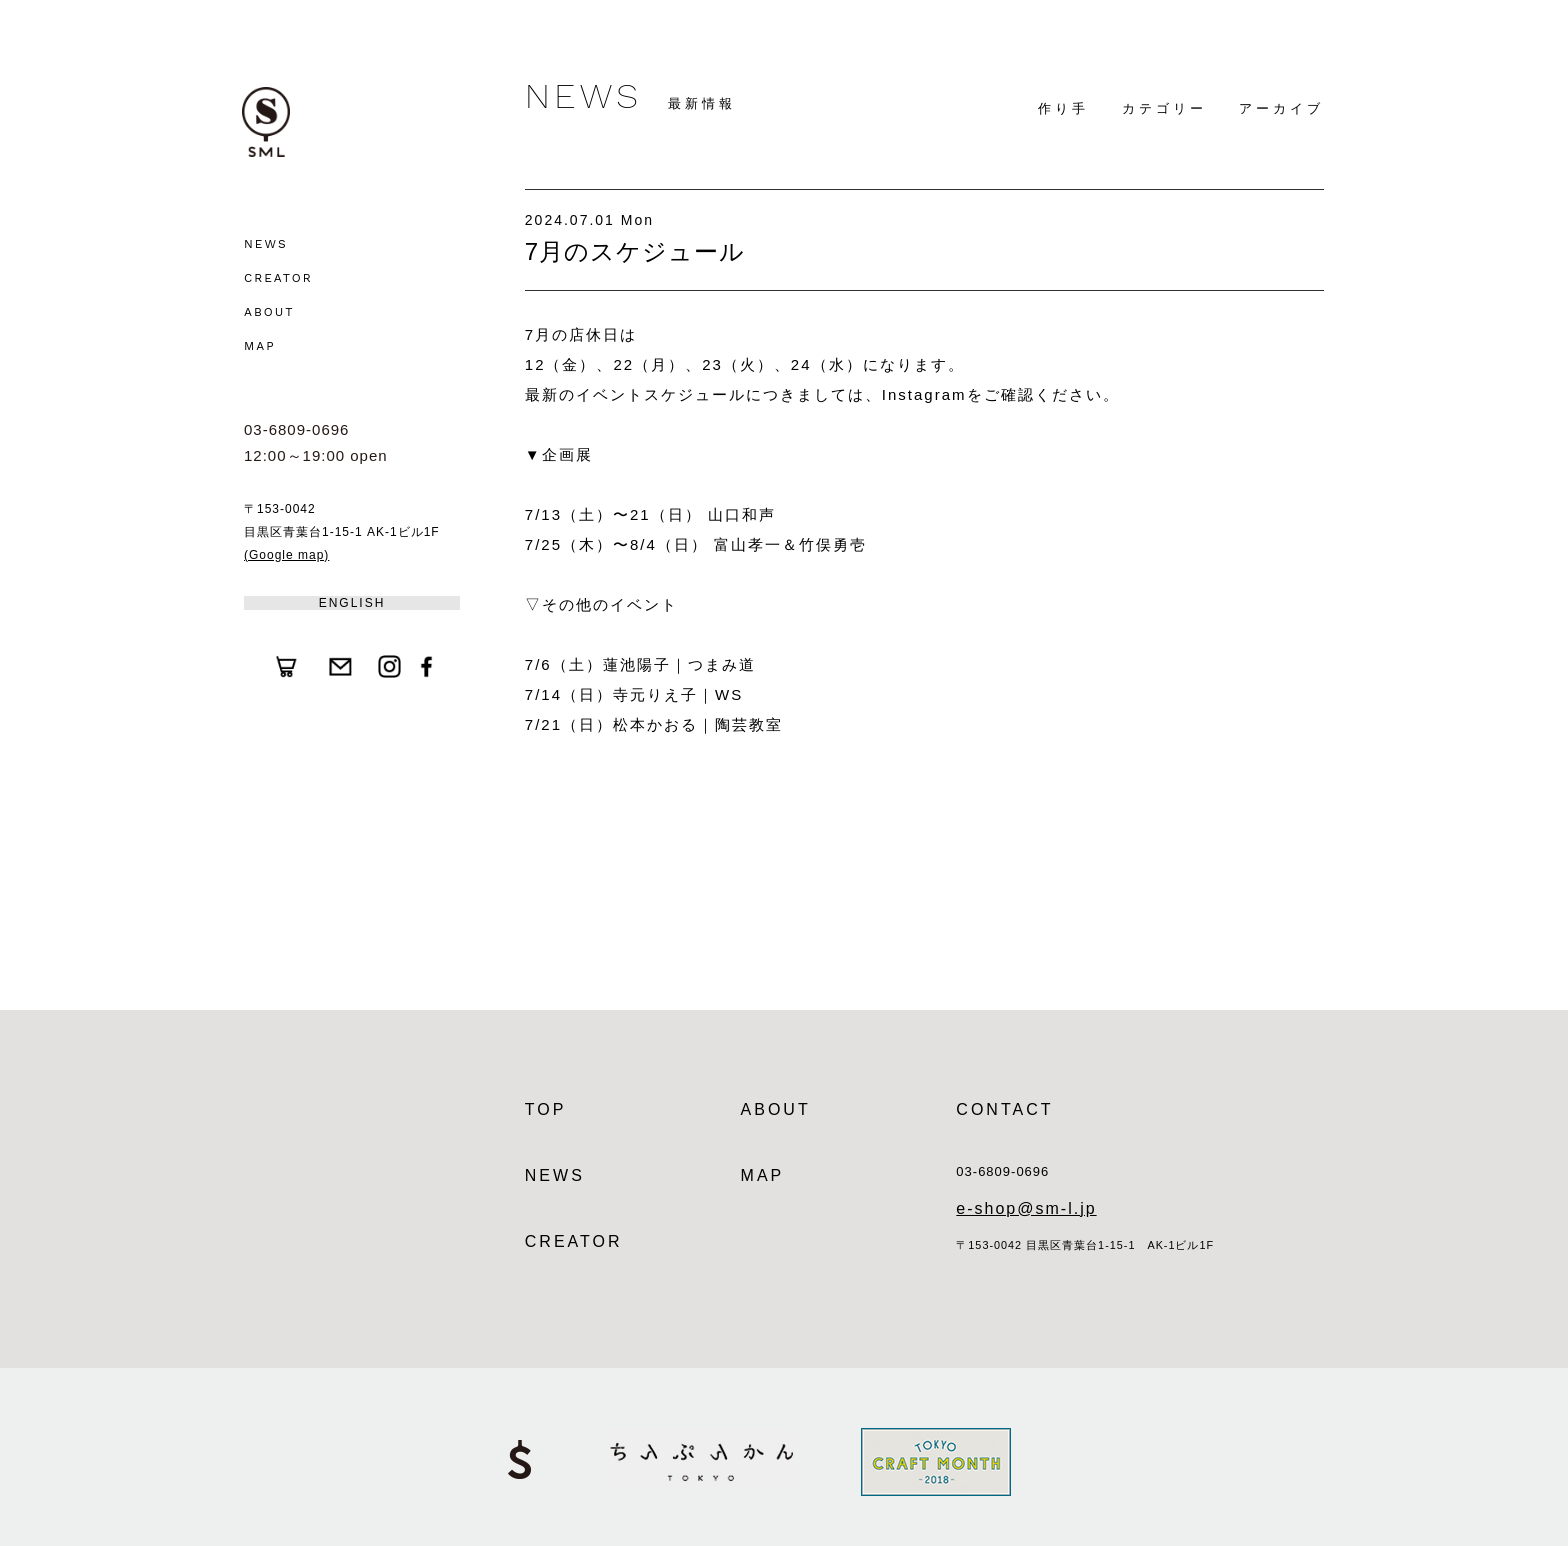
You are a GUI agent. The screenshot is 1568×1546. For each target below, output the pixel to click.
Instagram (924, 394)
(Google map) (286, 555)
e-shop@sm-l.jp (1026, 1208)
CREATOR (278, 278)
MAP (260, 346)
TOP (546, 1109)
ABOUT (269, 312)
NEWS (266, 244)
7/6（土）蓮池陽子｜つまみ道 (640, 664)
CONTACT (1004, 1109)
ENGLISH (352, 603)
